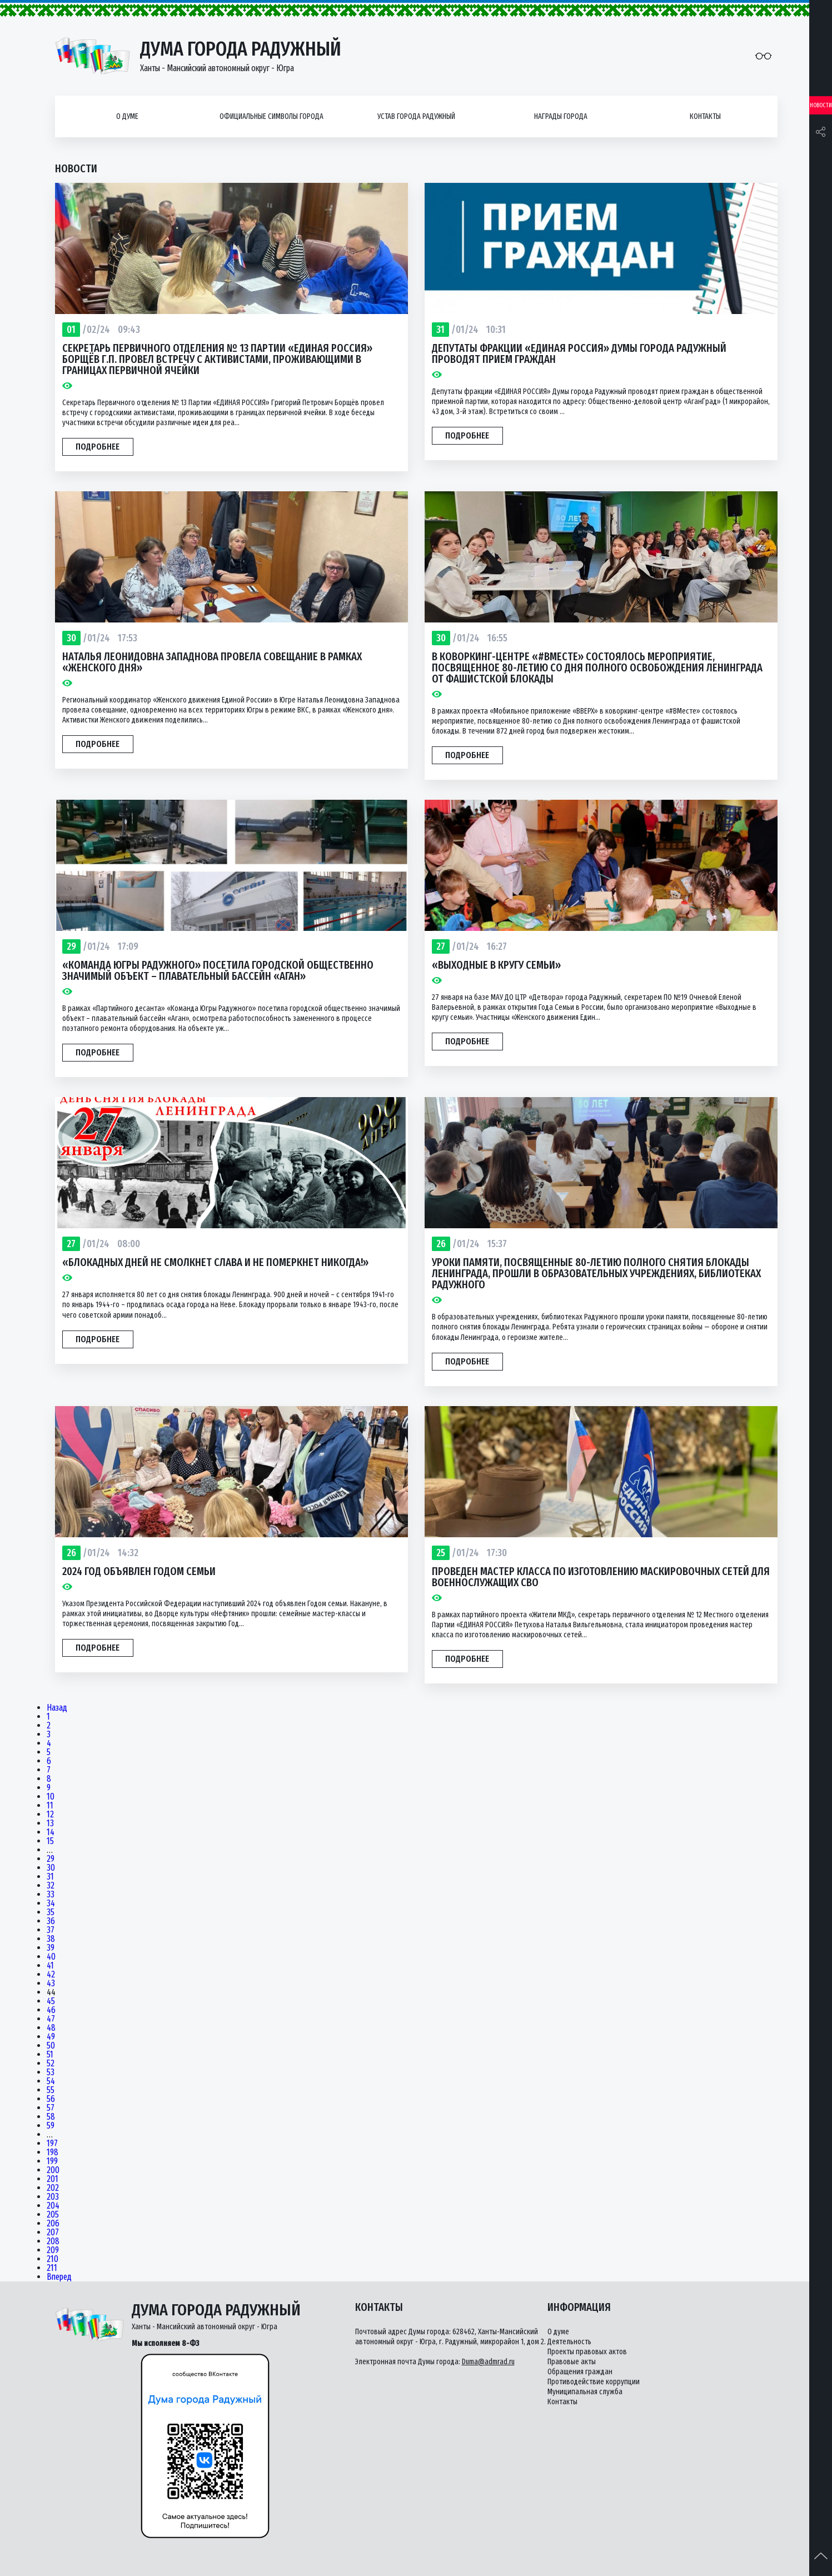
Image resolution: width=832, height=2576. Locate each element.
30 (51, 1868)
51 (50, 2054)
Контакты (705, 116)
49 (51, 2036)
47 (51, 2019)
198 (52, 2152)
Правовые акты (571, 2361)
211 (52, 2268)
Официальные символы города (271, 116)
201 (52, 2179)
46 (51, 2010)
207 (53, 2232)
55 (50, 2090)
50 (51, 2045)
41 (50, 1965)
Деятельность (569, 2341)
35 (50, 1912)
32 (50, 1885)
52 (50, 2063)
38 (51, 1939)
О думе (127, 116)
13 (50, 1823)
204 (53, 2205)
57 (50, 2108)
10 (50, 1796)
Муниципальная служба (584, 2391)
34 (51, 1903)
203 (53, 2197)
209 (53, 2250)
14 (50, 1832)
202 (53, 2188)
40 (51, 1956)
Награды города (560, 116)
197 (52, 2143)
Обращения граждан (579, 2371)
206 (53, 2223)
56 (51, 2099)
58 (51, 2116)
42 (51, 1974)
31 (50, 1876)
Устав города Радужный (416, 116)
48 (51, 2028)
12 (50, 1814)
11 (50, 1805)
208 (53, 2241)
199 (52, 2161)
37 (50, 1930)
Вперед (59, 2277)
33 (50, 1894)
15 (50, 1841)
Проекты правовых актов (587, 2351)
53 (50, 2072)
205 (53, 2214)
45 (51, 2001)
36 (51, 1921)
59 (50, 2125)
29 (50, 1859)
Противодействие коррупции (593, 2381)
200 (53, 2170)
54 (51, 2081)
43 (51, 1983)
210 (52, 2259)
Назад (57, 1707)
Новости (821, 105)
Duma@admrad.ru (488, 2361)
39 (50, 1948)
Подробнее (97, 446)
